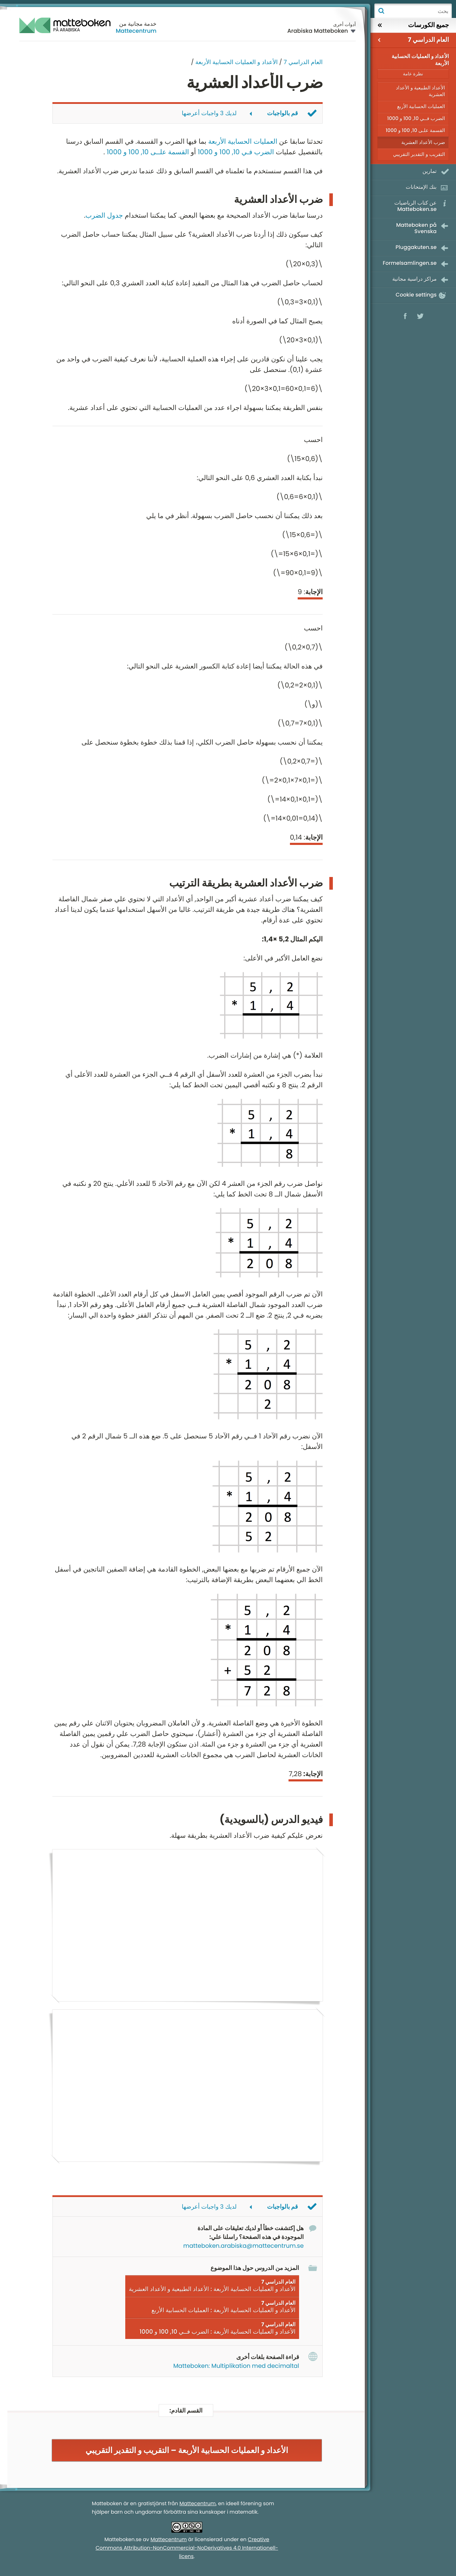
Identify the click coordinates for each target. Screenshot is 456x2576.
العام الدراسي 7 (303, 62)
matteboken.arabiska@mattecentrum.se (243, 2246)
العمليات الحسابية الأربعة (242, 141)
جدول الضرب (104, 215)
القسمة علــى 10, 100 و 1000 (148, 152)
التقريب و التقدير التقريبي (419, 154)
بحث (381, 10)
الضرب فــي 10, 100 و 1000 (416, 118)
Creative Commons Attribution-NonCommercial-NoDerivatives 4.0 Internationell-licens (187, 2549)
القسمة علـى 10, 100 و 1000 (415, 130)
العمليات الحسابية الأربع (421, 106)
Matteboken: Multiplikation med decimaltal (236, 2366)
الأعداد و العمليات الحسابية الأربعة (236, 62)
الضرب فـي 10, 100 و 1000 (236, 152)
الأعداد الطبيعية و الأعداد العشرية (420, 91)
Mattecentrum (136, 31)
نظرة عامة (413, 73)
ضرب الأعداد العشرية (423, 142)
